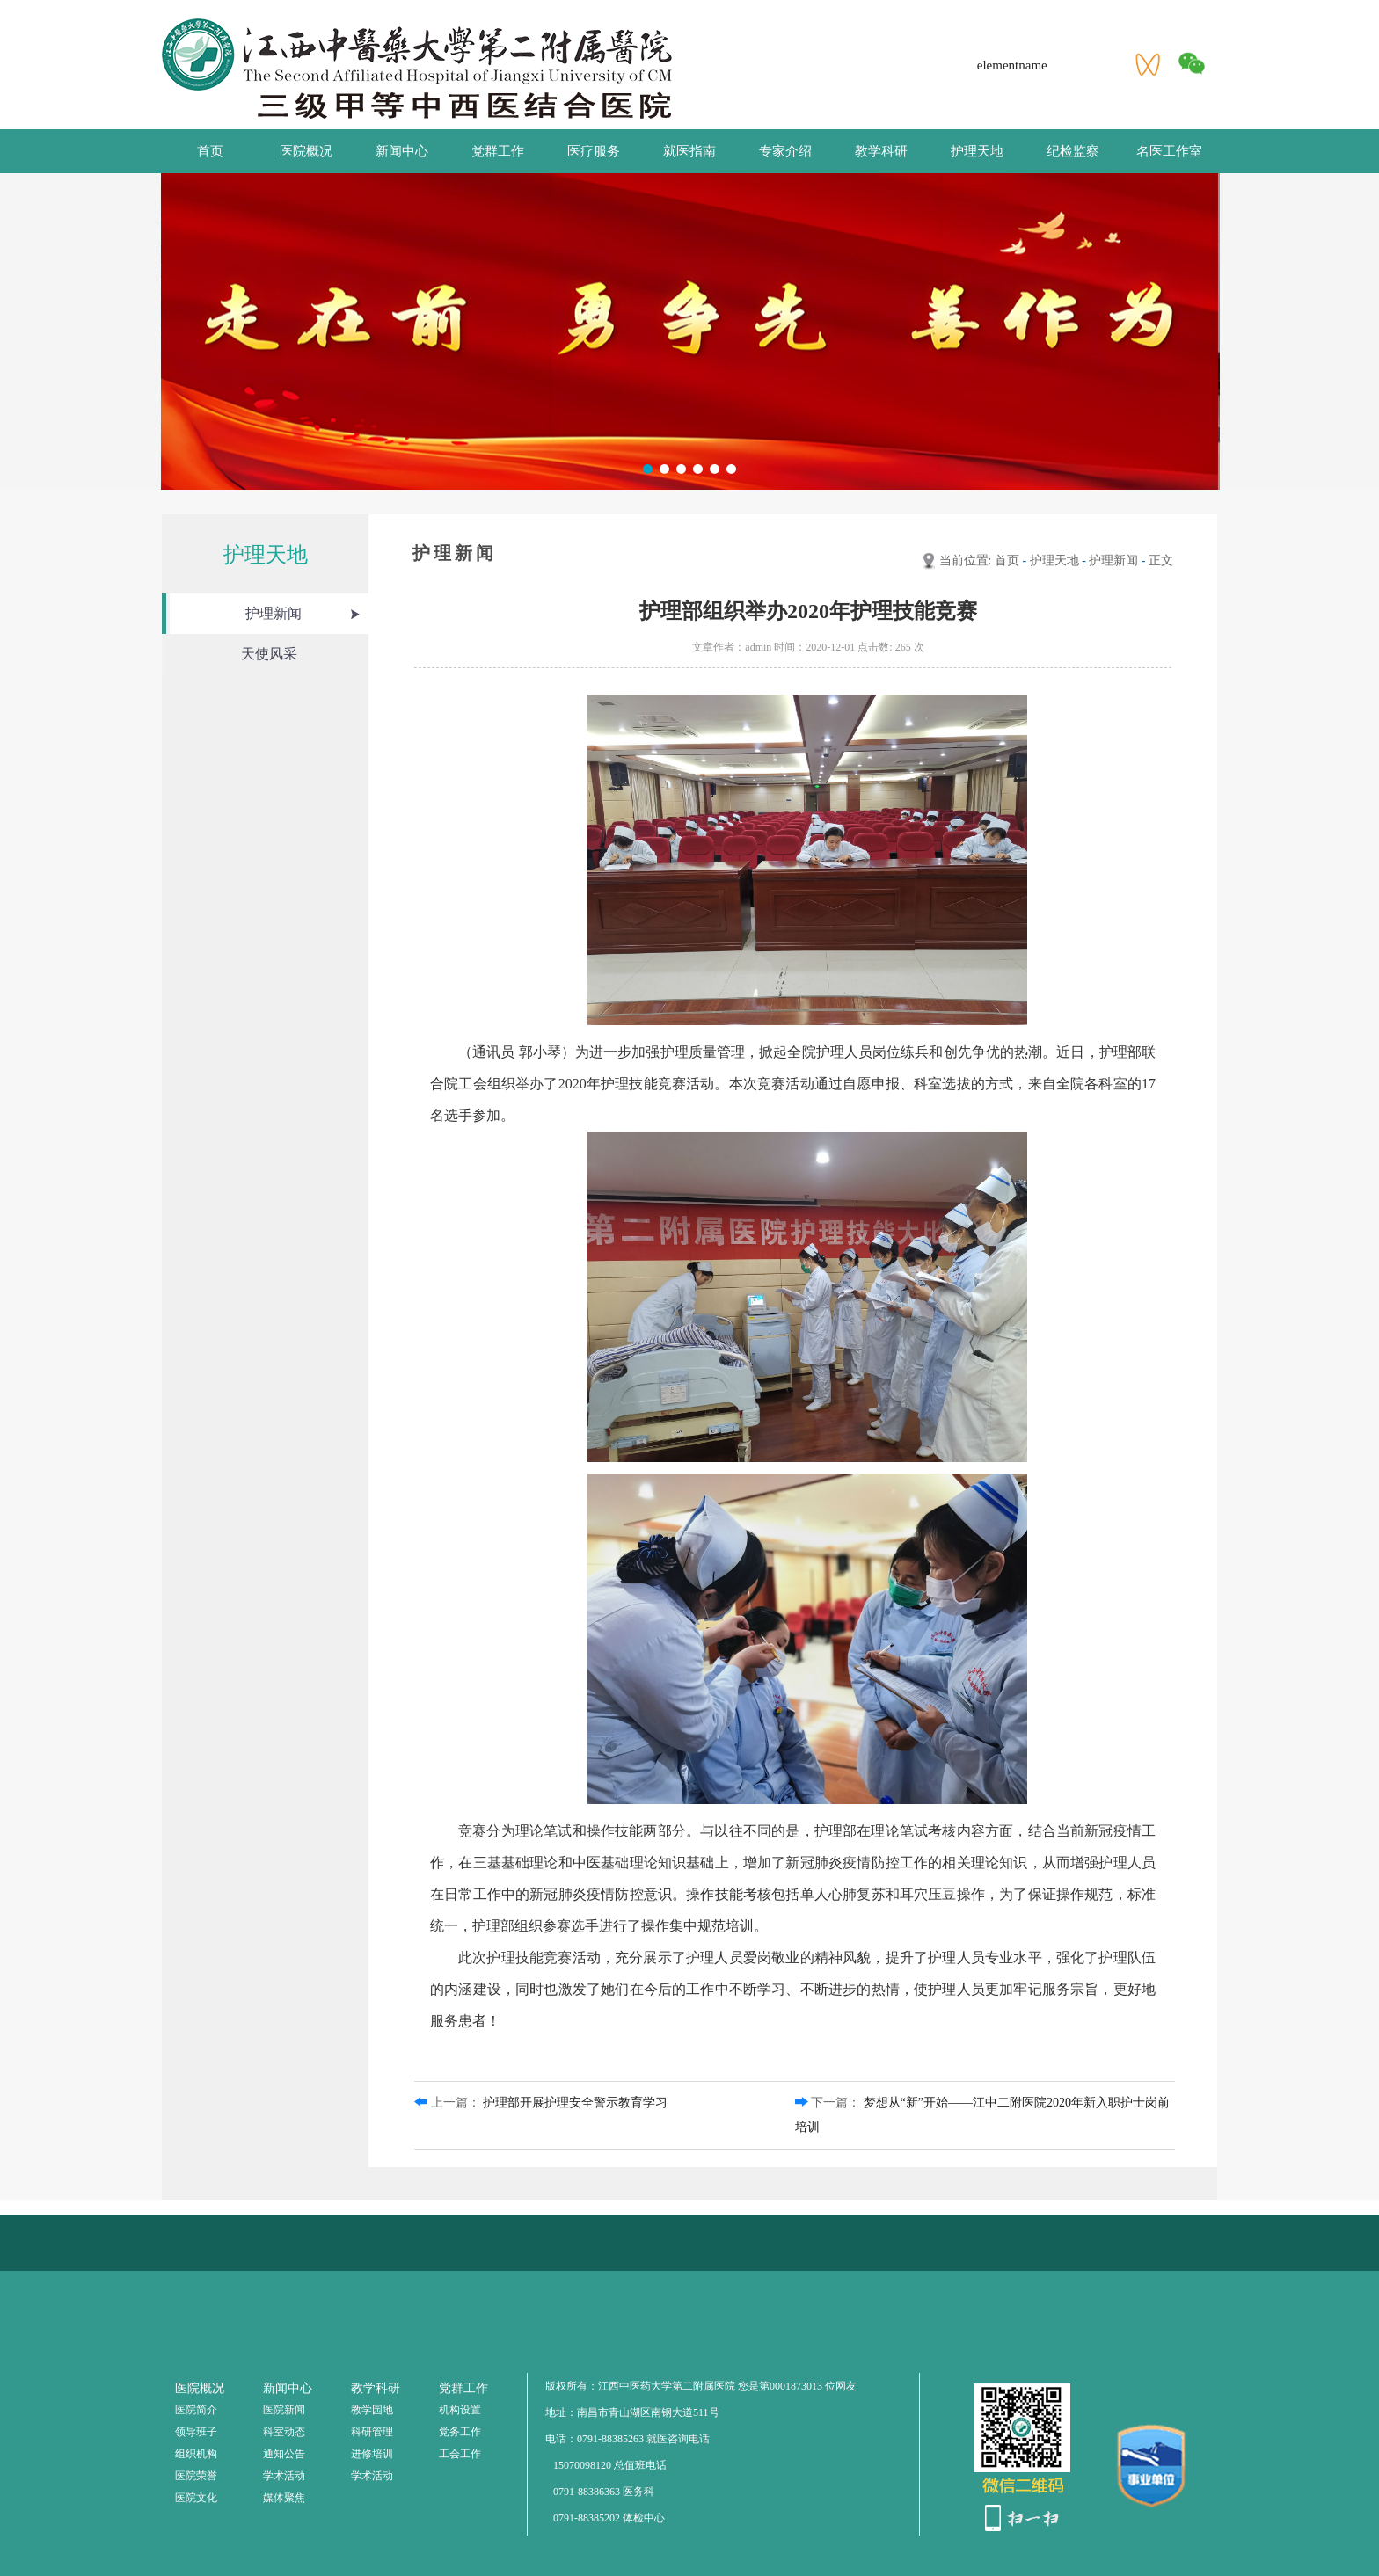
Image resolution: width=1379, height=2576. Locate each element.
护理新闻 (273, 613)
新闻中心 (402, 151)
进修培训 (372, 2454)
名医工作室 (1169, 151)
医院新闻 (284, 2410)
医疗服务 (593, 151)
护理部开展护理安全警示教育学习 (575, 2102)
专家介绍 (785, 151)
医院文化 (196, 2498)
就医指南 (689, 151)
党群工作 (497, 151)
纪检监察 (1073, 151)
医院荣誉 (196, 2476)
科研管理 (372, 2432)
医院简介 (196, 2410)
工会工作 (460, 2454)
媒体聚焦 (284, 2498)
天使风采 (269, 653)
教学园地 (372, 2410)
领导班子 (196, 2432)
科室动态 (284, 2432)
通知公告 (284, 2454)
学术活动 (284, 2476)
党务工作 (460, 2432)
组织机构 (196, 2454)
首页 (210, 151)
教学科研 (881, 151)
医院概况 (306, 151)
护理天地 (977, 151)
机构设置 (460, 2410)
